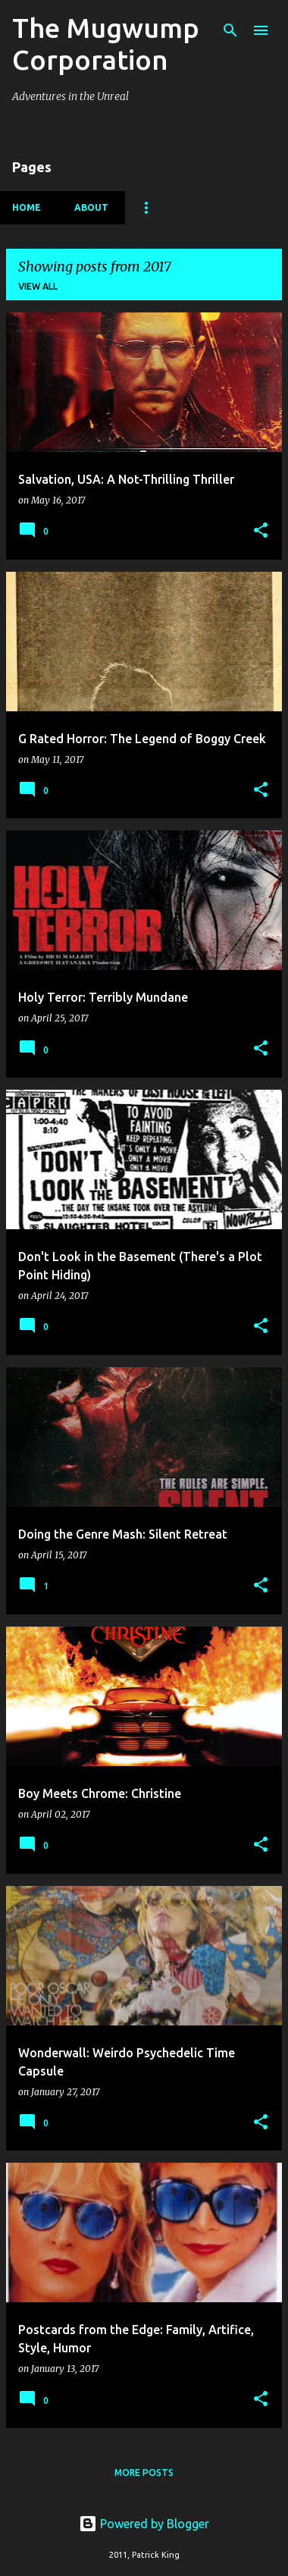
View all (38, 286)
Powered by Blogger (144, 2524)
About (91, 207)
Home (26, 207)
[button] (261, 531)
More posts (144, 2472)
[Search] (230, 30)
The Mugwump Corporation (105, 43)
